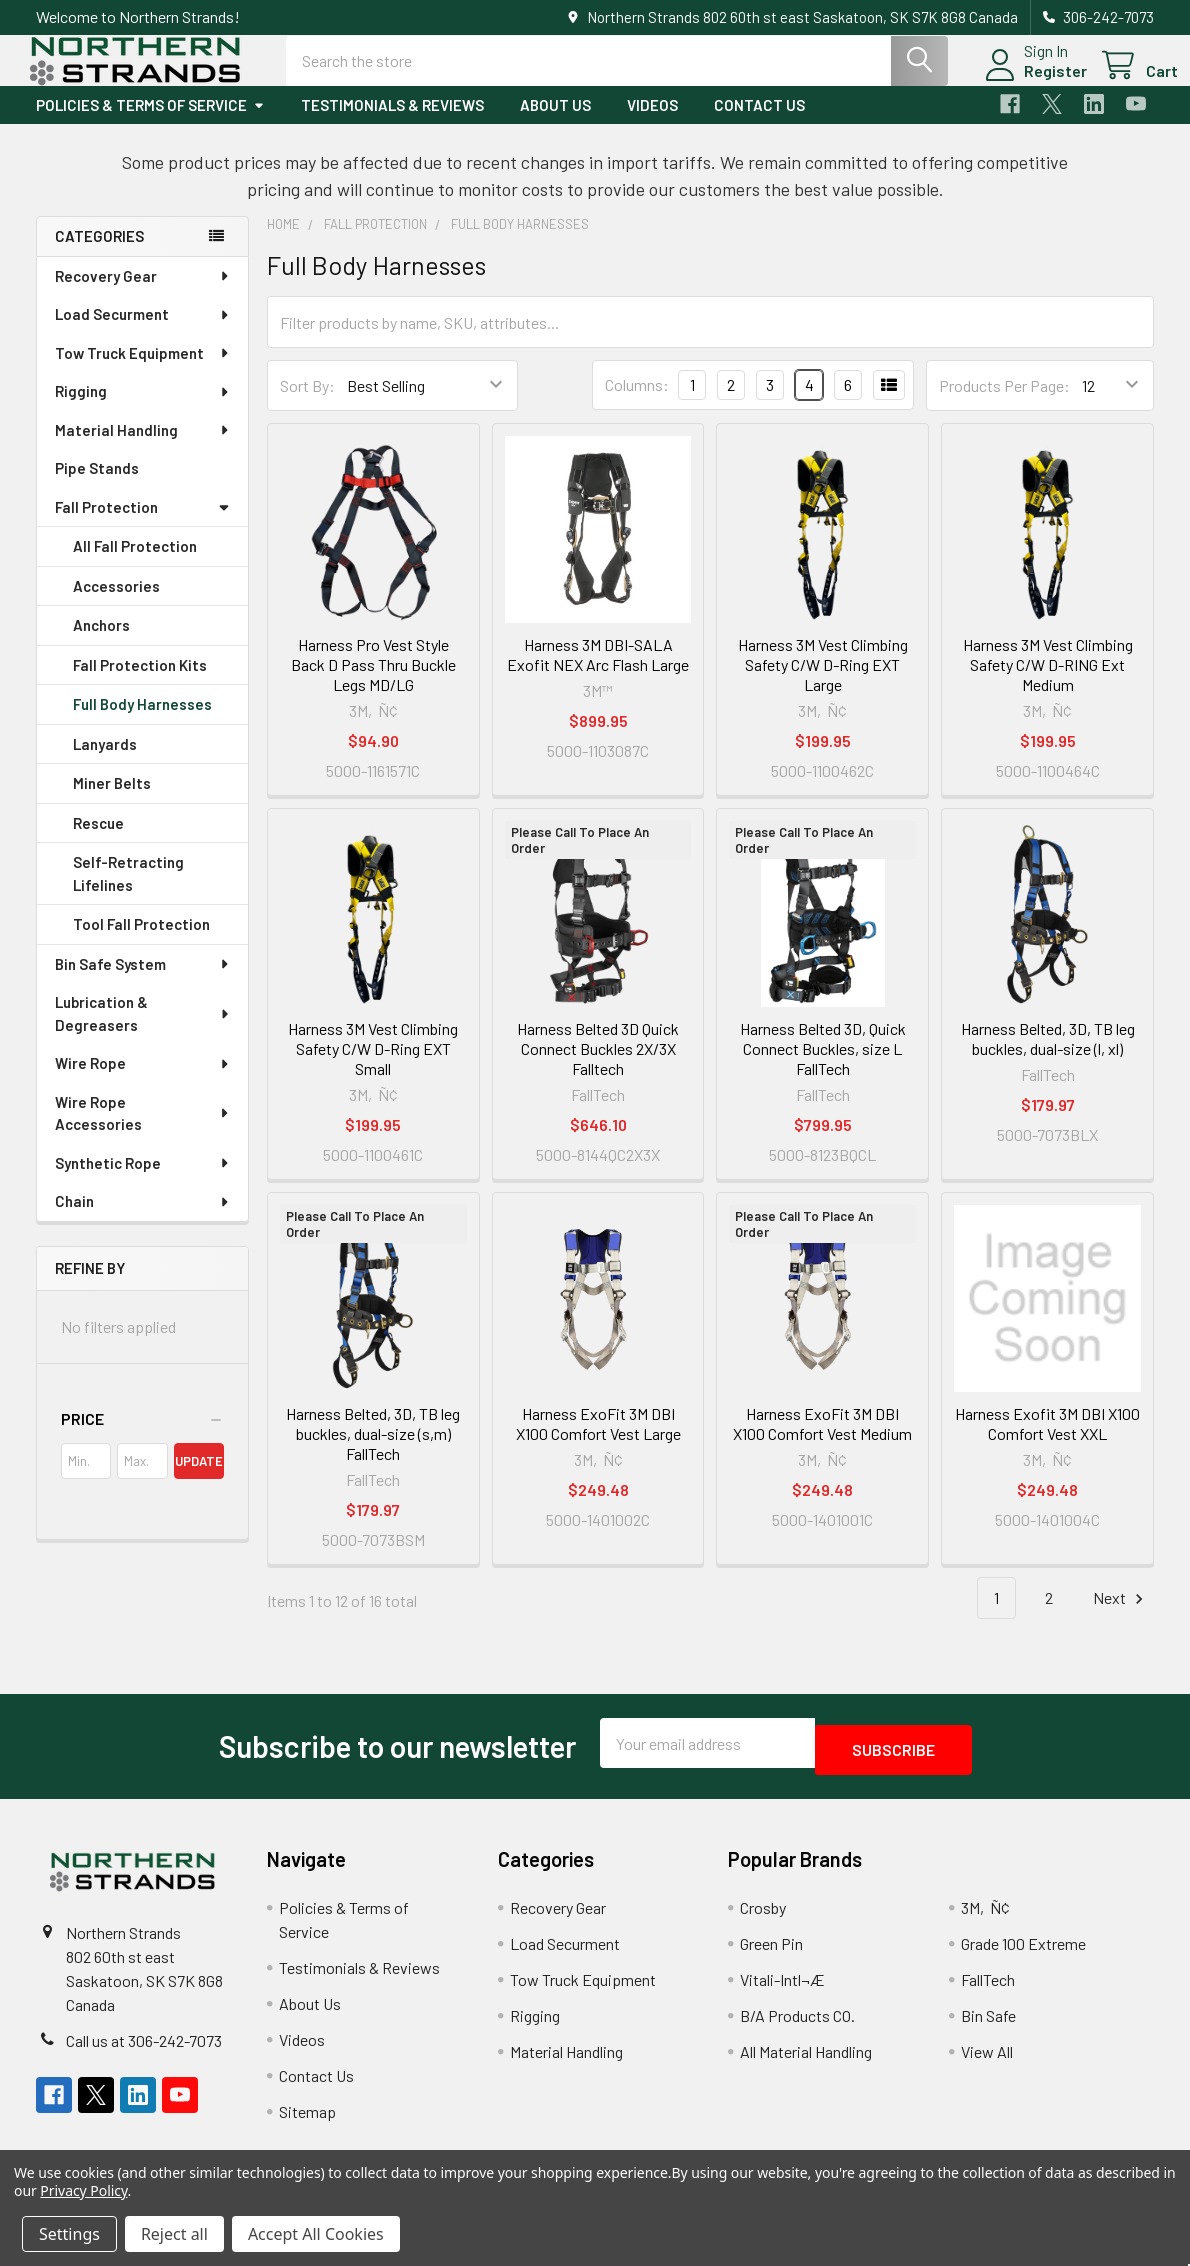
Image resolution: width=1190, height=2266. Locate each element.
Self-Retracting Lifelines (128, 891)
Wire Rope (143, 1081)
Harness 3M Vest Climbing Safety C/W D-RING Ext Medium (1048, 682)
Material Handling (143, 448)
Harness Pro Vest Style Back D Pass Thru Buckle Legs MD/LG (373, 682)
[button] (142, 1437)
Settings (69, 2234)
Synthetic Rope (143, 1181)
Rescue (98, 841)
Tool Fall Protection (141, 942)
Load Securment (143, 332)
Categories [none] (99, 254)
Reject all (174, 2234)
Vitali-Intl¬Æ (782, 1990)
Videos (652, 123)
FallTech (988, 1990)
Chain (143, 1219)
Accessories (116, 604)
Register (1031, 82)
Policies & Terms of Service (150, 123)
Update (199, 1479)
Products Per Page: (1004, 403)
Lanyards (105, 762)
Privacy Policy (83, 2190)
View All (987, 2062)
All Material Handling (806, 2062)
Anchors (101, 643)
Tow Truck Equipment (143, 371)
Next (1121, 1616)
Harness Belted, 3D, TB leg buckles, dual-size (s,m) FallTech (373, 1451)
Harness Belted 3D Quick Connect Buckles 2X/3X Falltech (598, 1066)
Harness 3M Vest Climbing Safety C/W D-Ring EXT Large (823, 682)
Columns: (637, 402)
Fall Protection (142, 525)
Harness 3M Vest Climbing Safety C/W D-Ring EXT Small (373, 1066)
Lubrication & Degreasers (143, 1031)
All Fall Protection (135, 564)
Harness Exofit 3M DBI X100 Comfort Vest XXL (1047, 1441)
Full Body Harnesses (142, 722)
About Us (555, 123)
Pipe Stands (97, 486)
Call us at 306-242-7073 (144, 2051)
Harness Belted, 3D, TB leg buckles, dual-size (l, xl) (1048, 1056)
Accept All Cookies (316, 2234)
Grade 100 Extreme (1023, 1954)
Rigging (143, 409)
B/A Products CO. (797, 2026)
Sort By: (307, 403)
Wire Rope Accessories (143, 1131)
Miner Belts (112, 801)
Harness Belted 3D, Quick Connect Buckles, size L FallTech (823, 1066)
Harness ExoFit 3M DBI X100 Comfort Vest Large (598, 1441)
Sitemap (307, 2122)
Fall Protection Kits (140, 683)
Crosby (763, 1918)
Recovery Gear (143, 294)
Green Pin (771, 1954)
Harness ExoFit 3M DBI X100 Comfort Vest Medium (822, 1441)
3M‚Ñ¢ (985, 1918)
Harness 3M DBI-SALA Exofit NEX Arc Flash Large (598, 672)
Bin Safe (988, 2026)
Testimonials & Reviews (392, 123)
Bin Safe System (143, 982)
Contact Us (759, 123)
